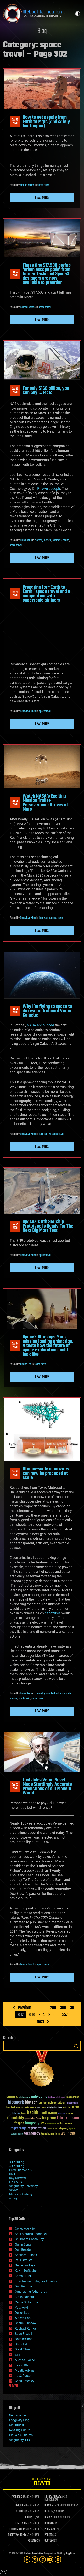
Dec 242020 (15, 1345)
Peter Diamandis (20, 2170)
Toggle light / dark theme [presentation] (77, 13)
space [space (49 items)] (72, 2128)
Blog (42, 31)
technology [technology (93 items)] (32, 2133)
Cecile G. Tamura (26, 2302)
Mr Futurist (16, 2425)
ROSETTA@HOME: (17, 2535)
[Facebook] (27, 2559)
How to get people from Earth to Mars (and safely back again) (46, 121)
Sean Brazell (23, 2334)
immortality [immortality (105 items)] (15, 2118)
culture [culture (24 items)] (39, 2108)
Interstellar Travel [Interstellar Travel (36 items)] (33, 2118)
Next (40, 2021)
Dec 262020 (15, 390)
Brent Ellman (23, 2349)
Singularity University (23, 2186)
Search (76, 2046)
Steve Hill (21, 2344)
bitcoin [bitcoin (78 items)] (62, 2103)
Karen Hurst (23, 2276)
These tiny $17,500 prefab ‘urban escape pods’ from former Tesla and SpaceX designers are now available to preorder (47, 274)
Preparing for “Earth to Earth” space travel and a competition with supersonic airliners (46, 593)
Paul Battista (23, 2260)
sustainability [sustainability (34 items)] (17, 2134)
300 (63, 2007)
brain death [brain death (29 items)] (10, 2107)
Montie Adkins (27, 185)
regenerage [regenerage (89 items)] (18, 2128)
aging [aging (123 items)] (10, 2096)
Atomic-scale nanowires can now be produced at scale (46, 1473)
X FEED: (19, 2511)
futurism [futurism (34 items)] (16, 2113)
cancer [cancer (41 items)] (19, 2107)
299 (53, 2007)
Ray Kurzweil (18, 2178)
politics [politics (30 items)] (60, 2124)
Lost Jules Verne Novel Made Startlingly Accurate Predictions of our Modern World (47, 1786)
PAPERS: (48, 2535)
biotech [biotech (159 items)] (31, 2102)
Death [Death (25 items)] (44, 2108)
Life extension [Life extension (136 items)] (68, 2117)
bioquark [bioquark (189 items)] (16, 2102)
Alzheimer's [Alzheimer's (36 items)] (24, 2097)
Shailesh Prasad (26, 2255)
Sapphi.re (70, 2553)
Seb (17, 2355)
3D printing (16, 2162)
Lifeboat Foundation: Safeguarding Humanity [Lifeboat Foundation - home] (32, 13)
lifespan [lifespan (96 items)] (18, 2123)
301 (73, 2007)
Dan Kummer (24, 2286)
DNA (12, 2174)
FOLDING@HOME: (18, 2529)
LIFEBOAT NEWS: (52, 2496)
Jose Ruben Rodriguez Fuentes (36, 2281)
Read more (42, 197)
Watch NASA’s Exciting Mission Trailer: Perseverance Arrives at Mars (45, 802)
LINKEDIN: (18, 2505)
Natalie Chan (23, 2339)
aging (13, 2198)
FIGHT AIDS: (21, 2523)
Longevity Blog (19, 2420)
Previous (24, 2007)
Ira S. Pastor (23, 2376)
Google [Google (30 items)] (23, 2113)
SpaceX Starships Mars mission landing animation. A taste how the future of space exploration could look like (48, 1345)
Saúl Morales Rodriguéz (31, 2234)
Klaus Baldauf (24, 2297)
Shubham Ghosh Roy (29, 2239)
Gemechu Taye (25, 2265)
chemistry (40, 1693)
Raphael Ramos (28, 307)
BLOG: (47, 2511)
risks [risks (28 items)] (56, 2129)
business (57, 540)
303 (32, 2014)
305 (51, 2014)
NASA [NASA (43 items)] (43, 2123)
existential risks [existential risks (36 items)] (54, 2107)
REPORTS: (49, 2523)
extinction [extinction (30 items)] (67, 2107)
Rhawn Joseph (48, 488)
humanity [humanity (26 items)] (61, 2113)
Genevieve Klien (28, 711)
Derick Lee (22, 2313)
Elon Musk (16, 2182)
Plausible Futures (21, 2435)
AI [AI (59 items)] (17, 2097)
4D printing (16, 2166)
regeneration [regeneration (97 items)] (37, 2128)
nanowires (53, 1613)
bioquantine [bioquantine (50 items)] (72, 2097)
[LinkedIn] (42, 2559)
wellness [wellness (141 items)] (68, 2133)
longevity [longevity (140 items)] (32, 2123)
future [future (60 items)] (75, 2107)
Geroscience (17, 2415)
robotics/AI (45, 1134)
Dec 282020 (15, 121)
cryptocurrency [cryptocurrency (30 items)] (30, 2107)
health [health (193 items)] (32, 2112)
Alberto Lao (25, 1364)
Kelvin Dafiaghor (26, 2271)
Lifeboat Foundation (33, 2553)
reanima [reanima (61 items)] (68, 2123)
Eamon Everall (27, 1964)
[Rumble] (58, 2559)
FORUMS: (32, 2540)
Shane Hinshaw (25, 2323)
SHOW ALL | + (15, 2386)
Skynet (13, 2190)
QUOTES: (48, 2540)
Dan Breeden (23, 2250)
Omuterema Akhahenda (31, 2291)
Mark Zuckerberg (20, 2194)
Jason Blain (23, 2365)
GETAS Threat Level (42, 2482)
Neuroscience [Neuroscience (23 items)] (51, 2124)
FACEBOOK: (16, 2496)
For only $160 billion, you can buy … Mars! (46, 391)
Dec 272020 (15, 273)
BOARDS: (48, 2517)
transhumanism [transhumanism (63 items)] (50, 2134)
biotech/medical (43, 540)
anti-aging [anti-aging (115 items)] (39, 2096)
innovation (44, 918)
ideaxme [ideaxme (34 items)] (69, 2113)
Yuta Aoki (21, 2307)
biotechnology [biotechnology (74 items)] (48, 2103)
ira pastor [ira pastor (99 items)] (49, 2118)
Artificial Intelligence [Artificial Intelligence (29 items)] (56, 2097)
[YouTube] (50, 2559)
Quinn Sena (26, 540)
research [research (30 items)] (50, 2129)
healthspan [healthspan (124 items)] (48, 2112)
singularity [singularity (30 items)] (63, 2129)
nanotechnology (54, 1693)
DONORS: (29, 2517)
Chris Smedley (24, 2381)
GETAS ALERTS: (51, 2505)
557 (65, 2014)
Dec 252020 (15, 802)
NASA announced (40, 1025)
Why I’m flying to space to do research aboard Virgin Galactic (47, 1011)
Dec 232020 (15, 1786)
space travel (43, 185)
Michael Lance (25, 2360)
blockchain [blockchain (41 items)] (72, 2103)
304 (42, 2014)
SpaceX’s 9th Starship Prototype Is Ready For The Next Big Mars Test (48, 1226)
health (66, 540)
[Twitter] (35, 2559)
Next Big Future (19, 2430)
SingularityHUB (19, 2440)
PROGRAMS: (50, 2529)
